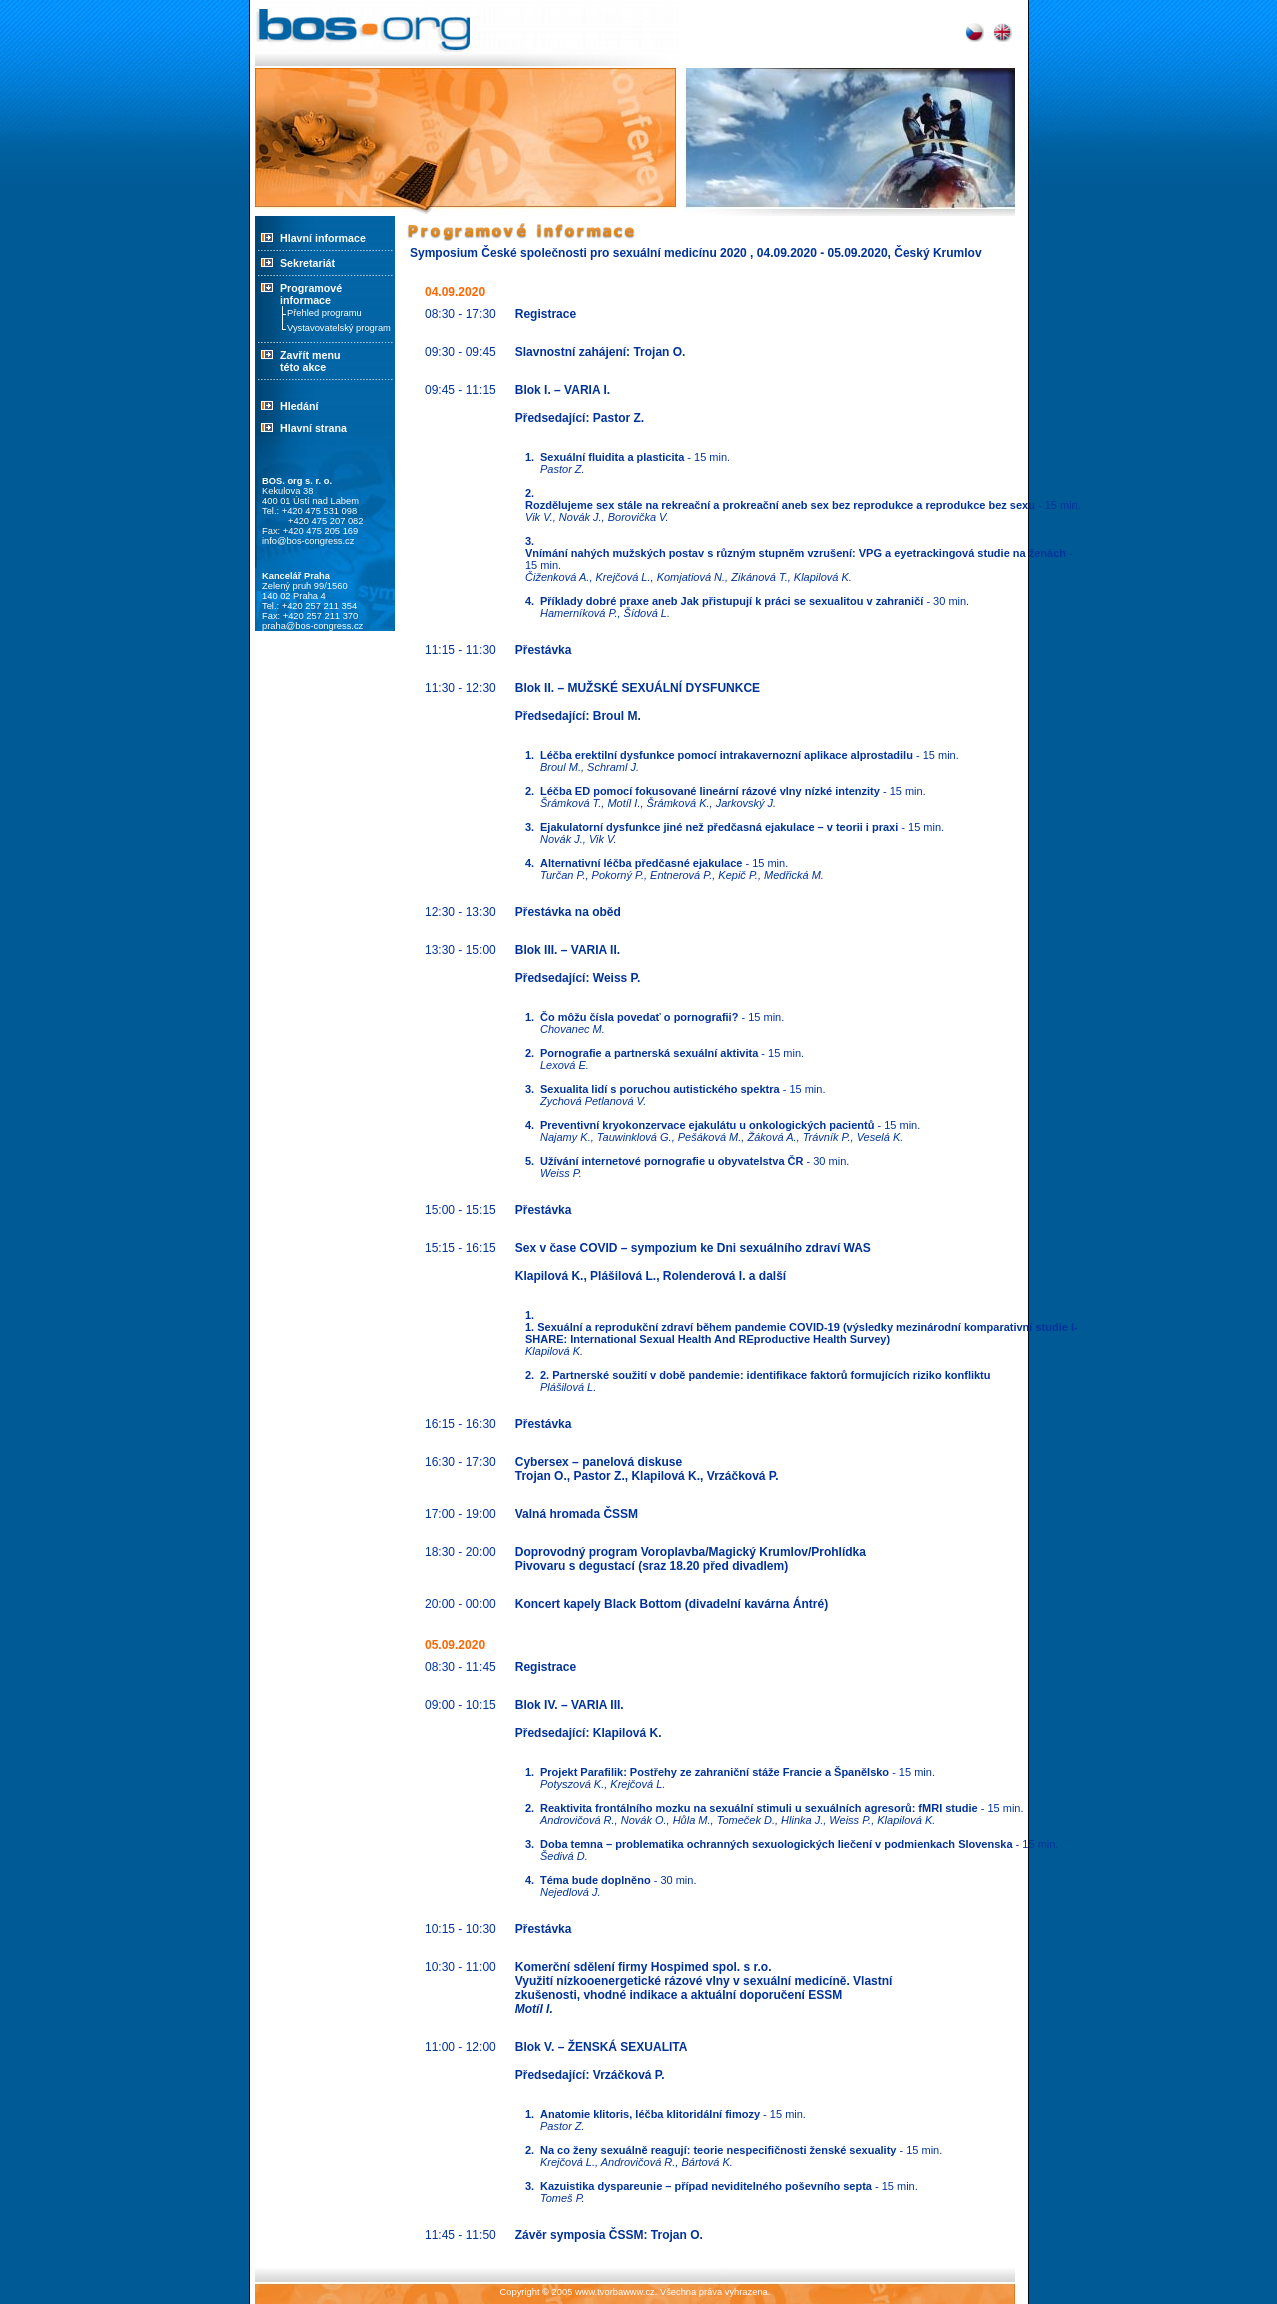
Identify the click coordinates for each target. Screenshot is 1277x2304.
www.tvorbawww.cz (615, 2292)
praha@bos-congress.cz (312, 626)
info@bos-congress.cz (308, 541)
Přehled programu (324, 313)
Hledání (299, 406)
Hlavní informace (323, 238)
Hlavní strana (313, 428)
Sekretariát (295, 263)
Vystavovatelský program (339, 328)
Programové (325, 294)
